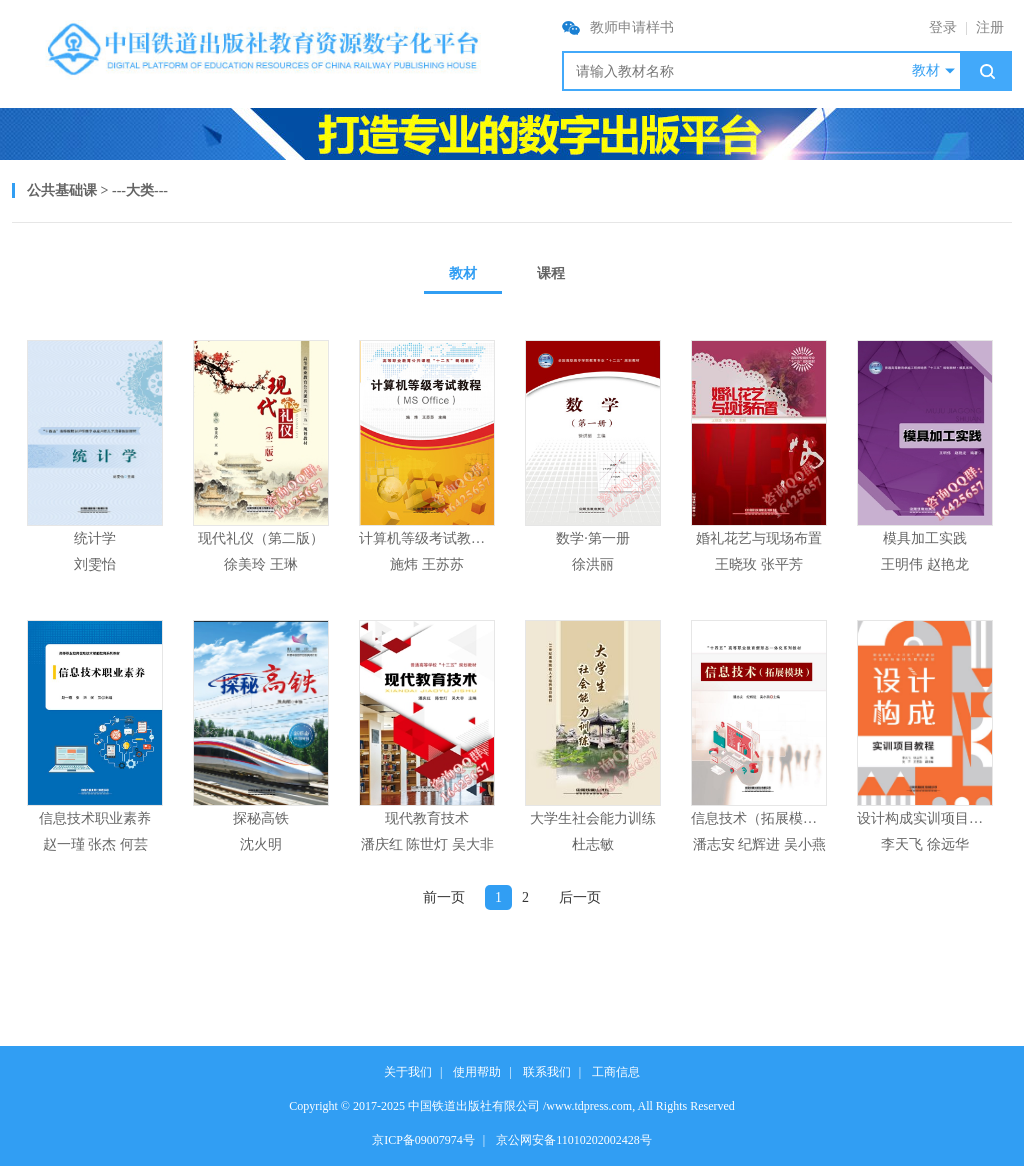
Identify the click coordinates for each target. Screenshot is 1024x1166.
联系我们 (547, 1072)
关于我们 (408, 1072)
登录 (943, 27)
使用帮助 (477, 1072)
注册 (990, 27)
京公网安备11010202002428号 (574, 1140)
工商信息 (616, 1072)
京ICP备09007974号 (423, 1140)
